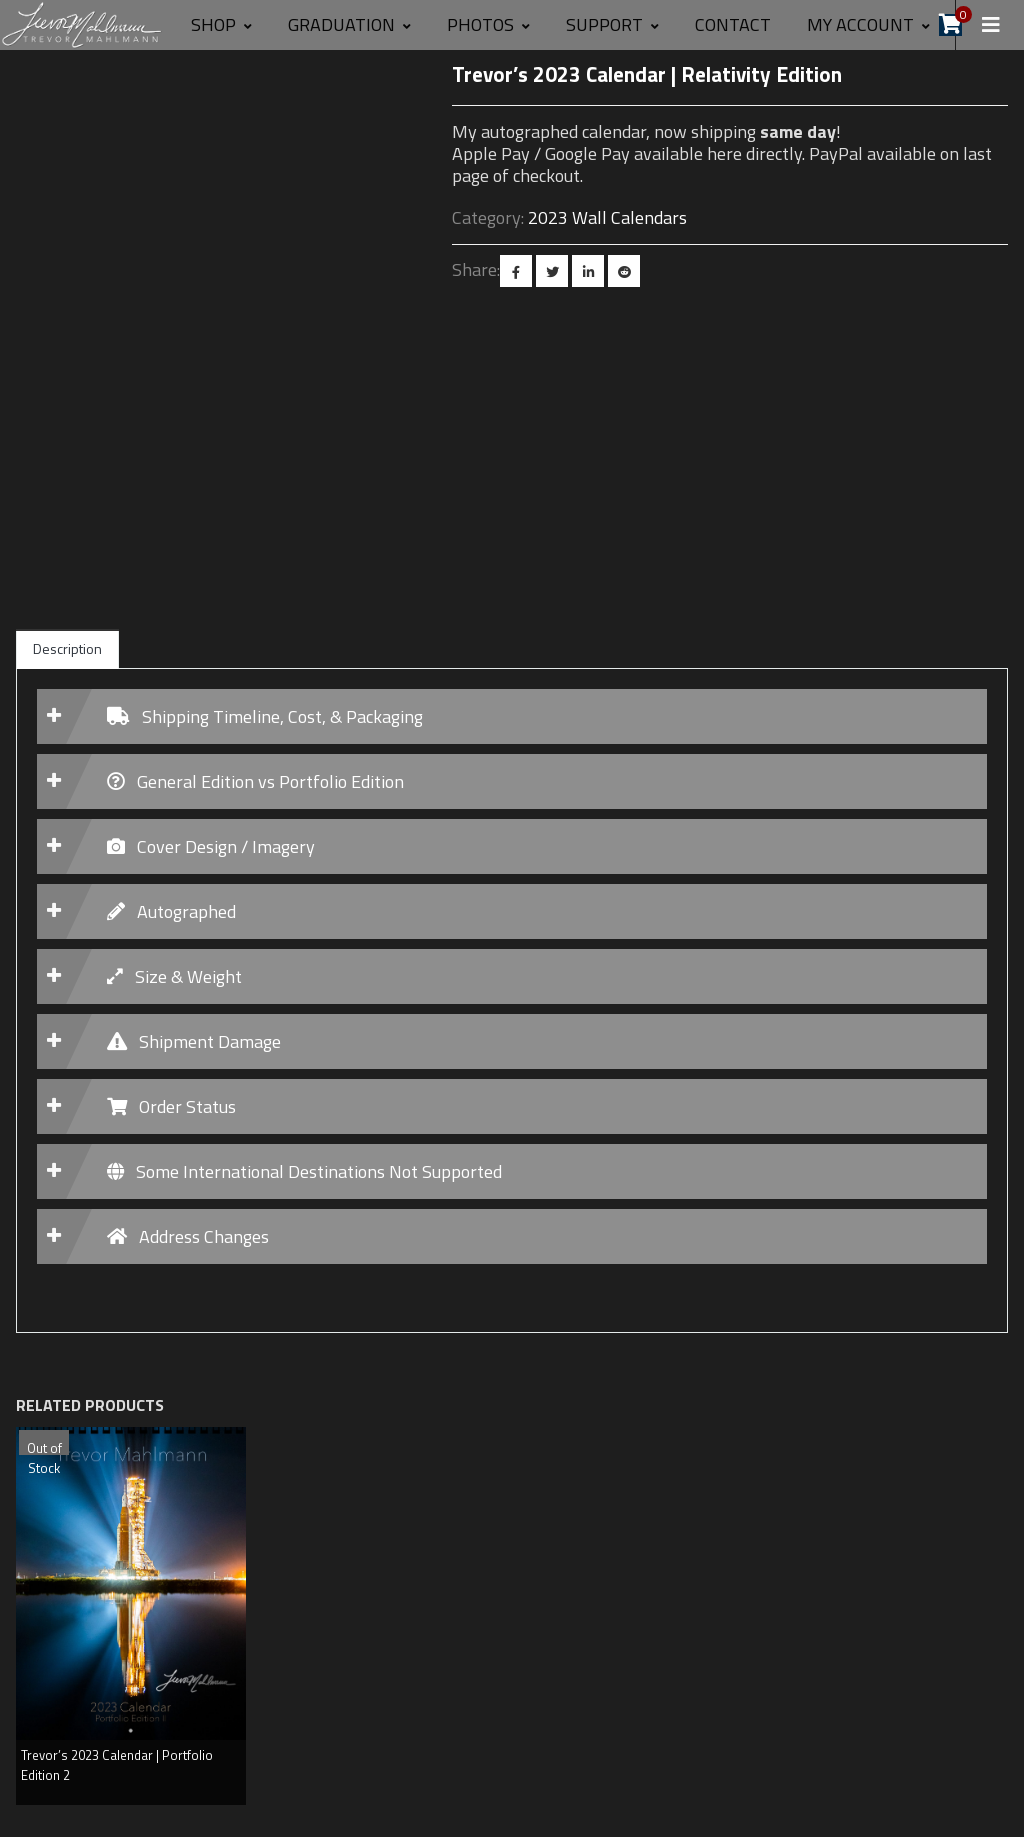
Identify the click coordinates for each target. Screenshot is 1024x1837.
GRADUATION (349, 24)
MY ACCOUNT (868, 24)
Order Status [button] (171, 1106)
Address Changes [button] (188, 1236)
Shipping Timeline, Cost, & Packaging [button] (265, 716)
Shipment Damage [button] (194, 1041)
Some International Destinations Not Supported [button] (304, 1171)
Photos (488, 24)
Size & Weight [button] (174, 976)
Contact (733, 24)
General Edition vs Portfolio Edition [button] (255, 781)
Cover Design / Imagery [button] (211, 846)
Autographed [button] (171, 911)
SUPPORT (612, 24)
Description (67, 648)
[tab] (512, 716)
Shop (221, 24)
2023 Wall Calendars (607, 217)
